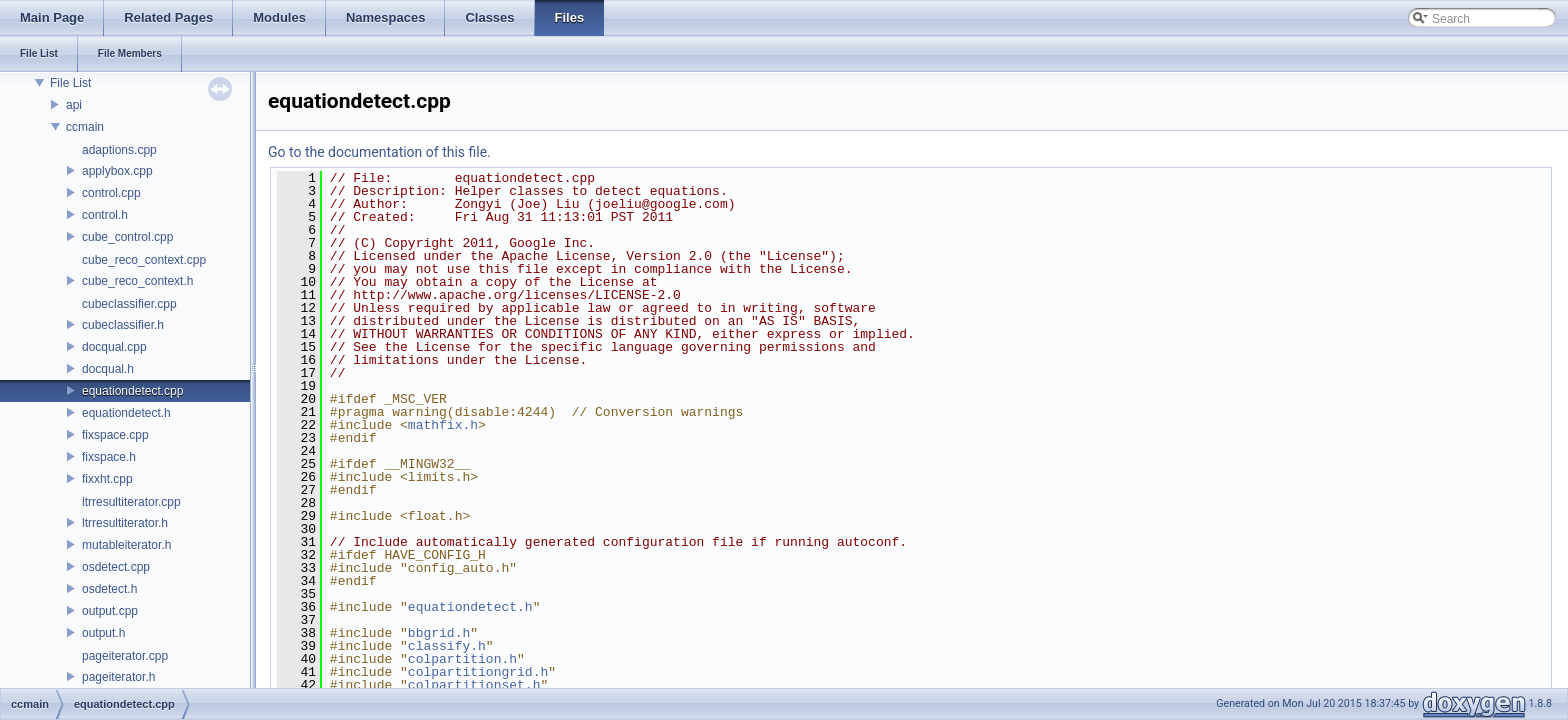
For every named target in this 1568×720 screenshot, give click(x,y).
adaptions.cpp (119, 150)
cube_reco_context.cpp (144, 260)
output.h (103, 633)
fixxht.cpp (107, 479)
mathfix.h (443, 425)
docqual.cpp (114, 347)
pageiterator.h (118, 677)
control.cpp (111, 193)
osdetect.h (109, 589)
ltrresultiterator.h (125, 523)
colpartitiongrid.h (478, 672)
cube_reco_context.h (137, 281)
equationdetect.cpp (132, 391)
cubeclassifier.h (123, 325)
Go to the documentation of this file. (379, 152)
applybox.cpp (117, 171)
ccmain (85, 127)
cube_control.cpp (127, 237)
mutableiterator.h (126, 545)
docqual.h (108, 369)
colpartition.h (462, 659)
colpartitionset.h (474, 685)
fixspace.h (109, 457)
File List (70, 83)
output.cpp (110, 611)
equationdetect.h (126, 413)
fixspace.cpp (115, 435)
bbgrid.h (439, 633)
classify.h (447, 646)
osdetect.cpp (116, 567)
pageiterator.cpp (125, 656)
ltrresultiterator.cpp (131, 502)
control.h (105, 215)
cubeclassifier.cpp (129, 304)
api (74, 105)
